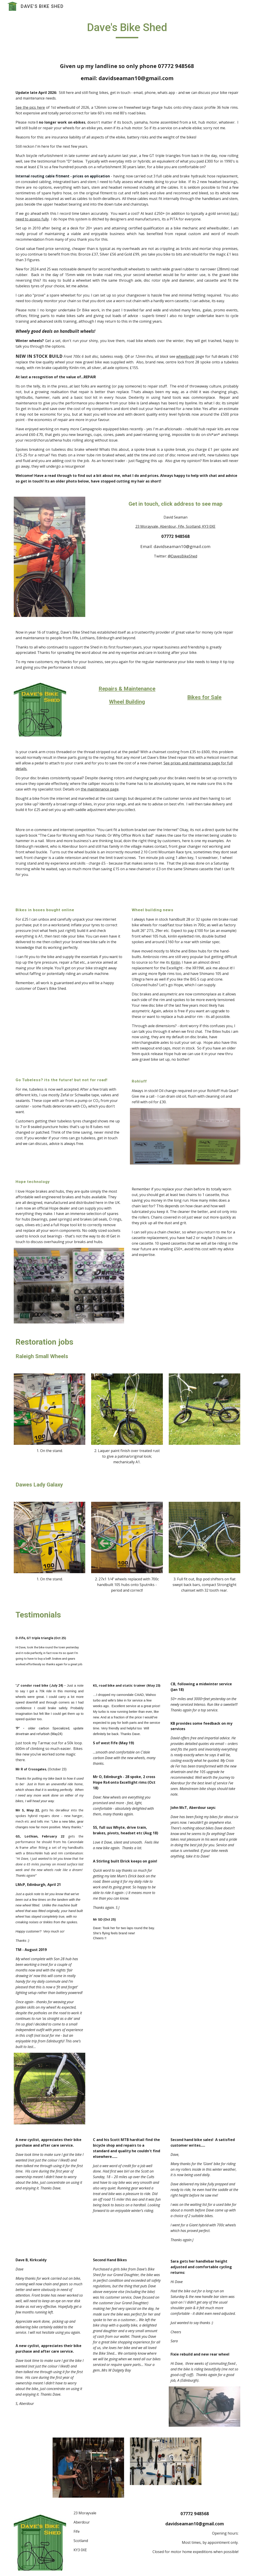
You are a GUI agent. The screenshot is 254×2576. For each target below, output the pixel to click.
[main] (127, 29)
